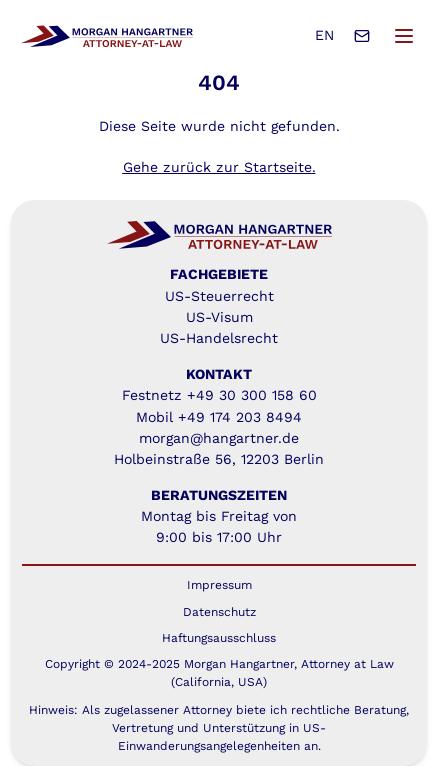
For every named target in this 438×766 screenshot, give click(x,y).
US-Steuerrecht (219, 296)
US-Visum (219, 317)
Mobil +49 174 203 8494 (219, 417)
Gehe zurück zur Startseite (217, 167)
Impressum (219, 585)
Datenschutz (219, 612)
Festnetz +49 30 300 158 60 (219, 395)
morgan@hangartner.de (219, 438)
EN (324, 35)
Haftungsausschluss (219, 638)
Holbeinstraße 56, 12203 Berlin (219, 459)
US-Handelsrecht (219, 338)
